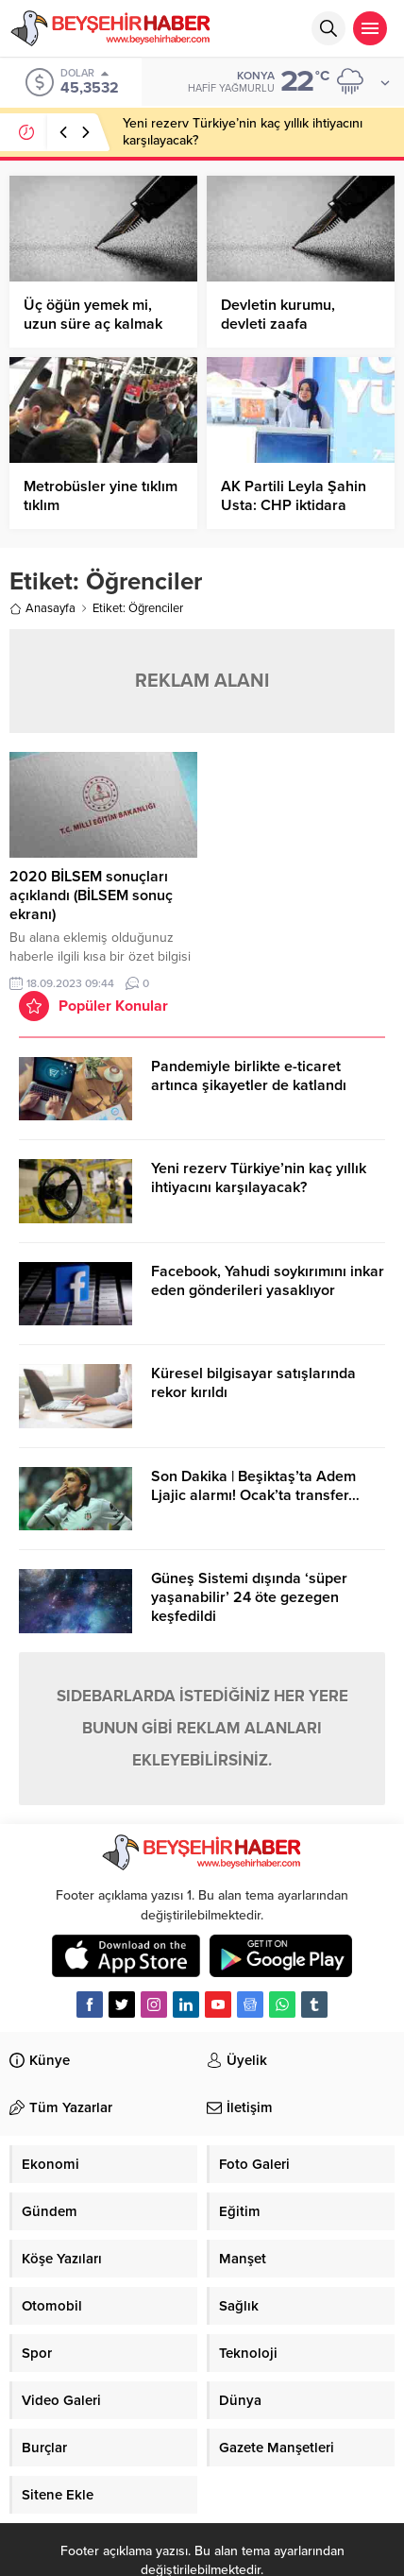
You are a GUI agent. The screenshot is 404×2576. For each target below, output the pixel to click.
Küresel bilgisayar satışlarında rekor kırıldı (253, 1383)
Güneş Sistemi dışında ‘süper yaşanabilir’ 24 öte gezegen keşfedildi (249, 1597)
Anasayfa (42, 608)
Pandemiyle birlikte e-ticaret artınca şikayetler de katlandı (248, 1076)
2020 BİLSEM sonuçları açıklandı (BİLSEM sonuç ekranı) (91, 895)
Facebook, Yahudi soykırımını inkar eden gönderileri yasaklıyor (267, 1281)
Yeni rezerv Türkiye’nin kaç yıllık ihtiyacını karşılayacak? (258, 1178)
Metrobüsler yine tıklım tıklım (100, 496)
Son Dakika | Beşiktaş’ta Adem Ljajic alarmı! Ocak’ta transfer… (255, 1486)
